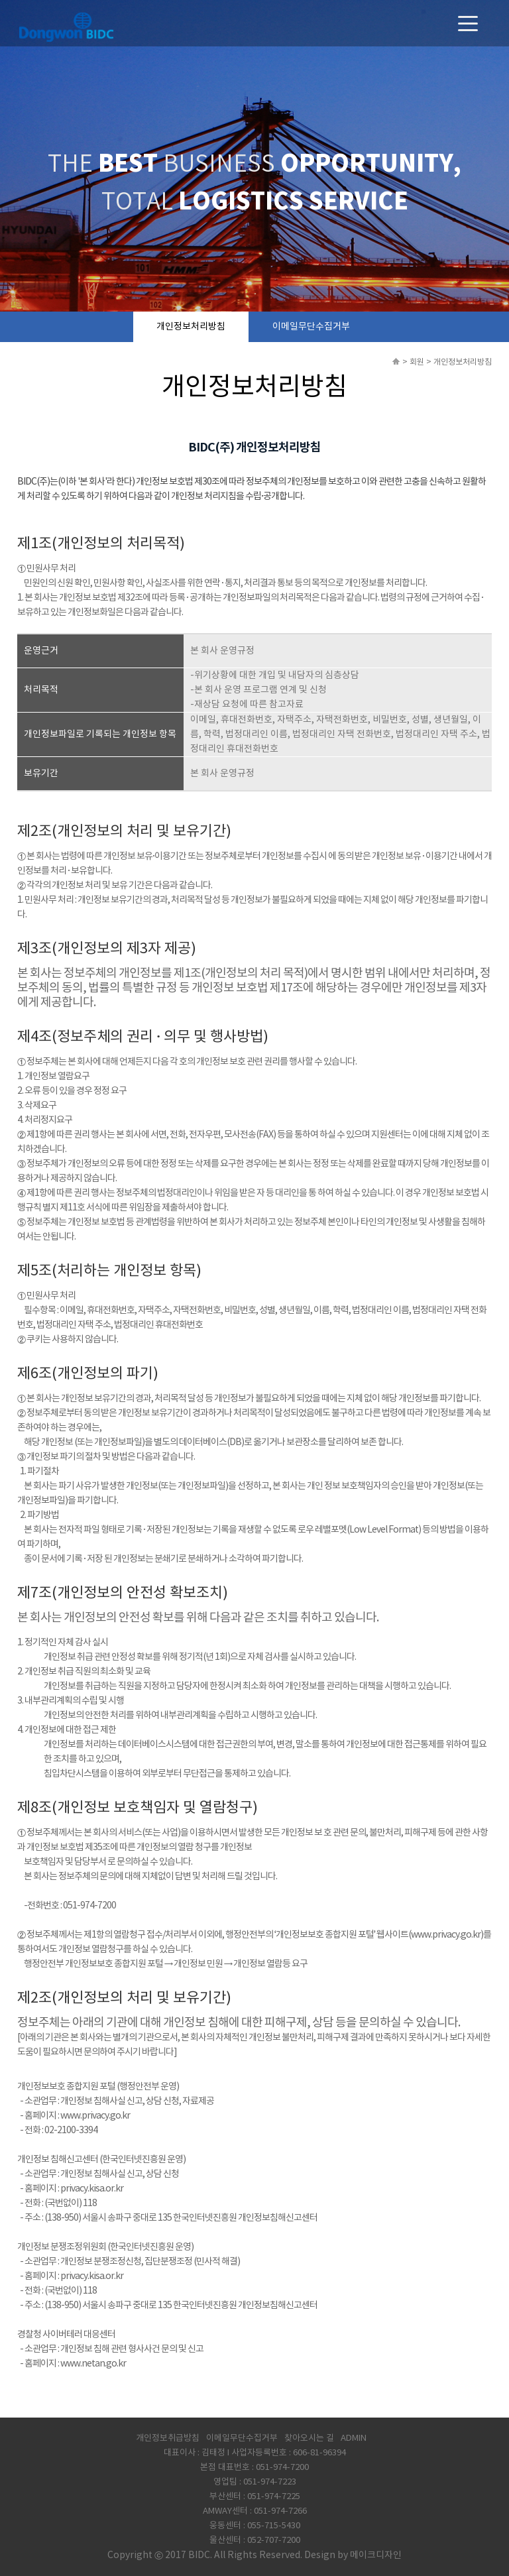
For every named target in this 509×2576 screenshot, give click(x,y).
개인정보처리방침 (190, 327)
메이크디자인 (376, 2555)
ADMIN (354, 2438)
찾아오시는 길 (309, 2438)
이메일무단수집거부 (311, 327)
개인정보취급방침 (167, 2438)
